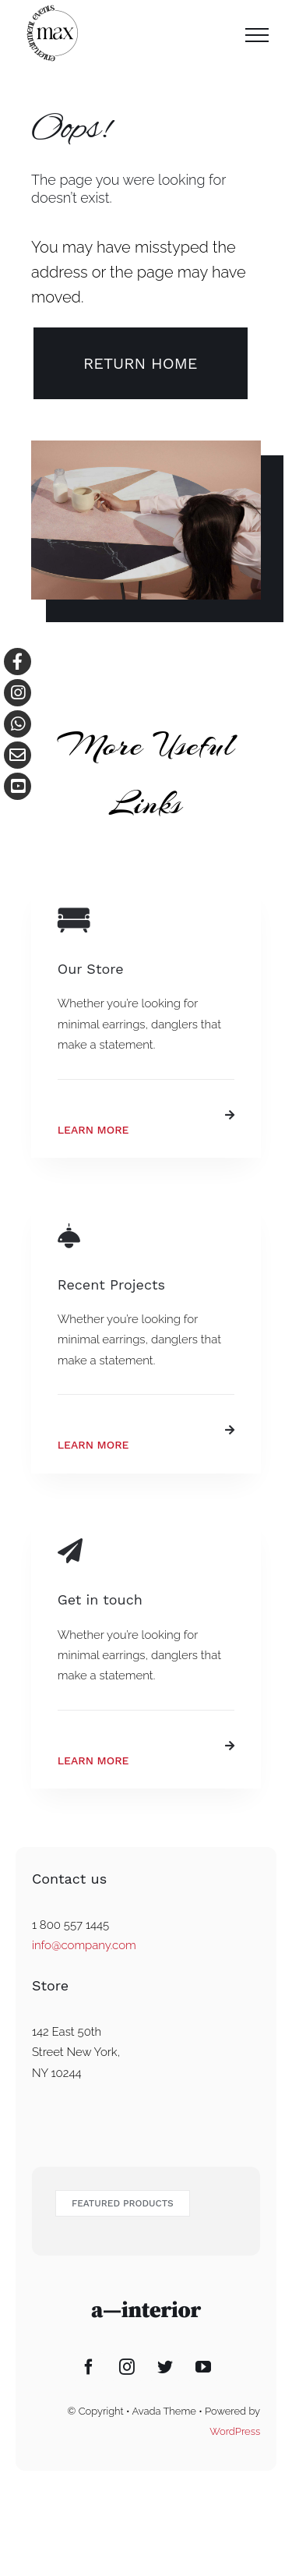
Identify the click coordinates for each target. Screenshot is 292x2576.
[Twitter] (165, 2367)
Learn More (93, 1129)
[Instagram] (127, 2367)
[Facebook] (89, 2367)
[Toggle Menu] (257, 35)
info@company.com (84, 1945)
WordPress (234, 2431)
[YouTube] (203, 2367)
